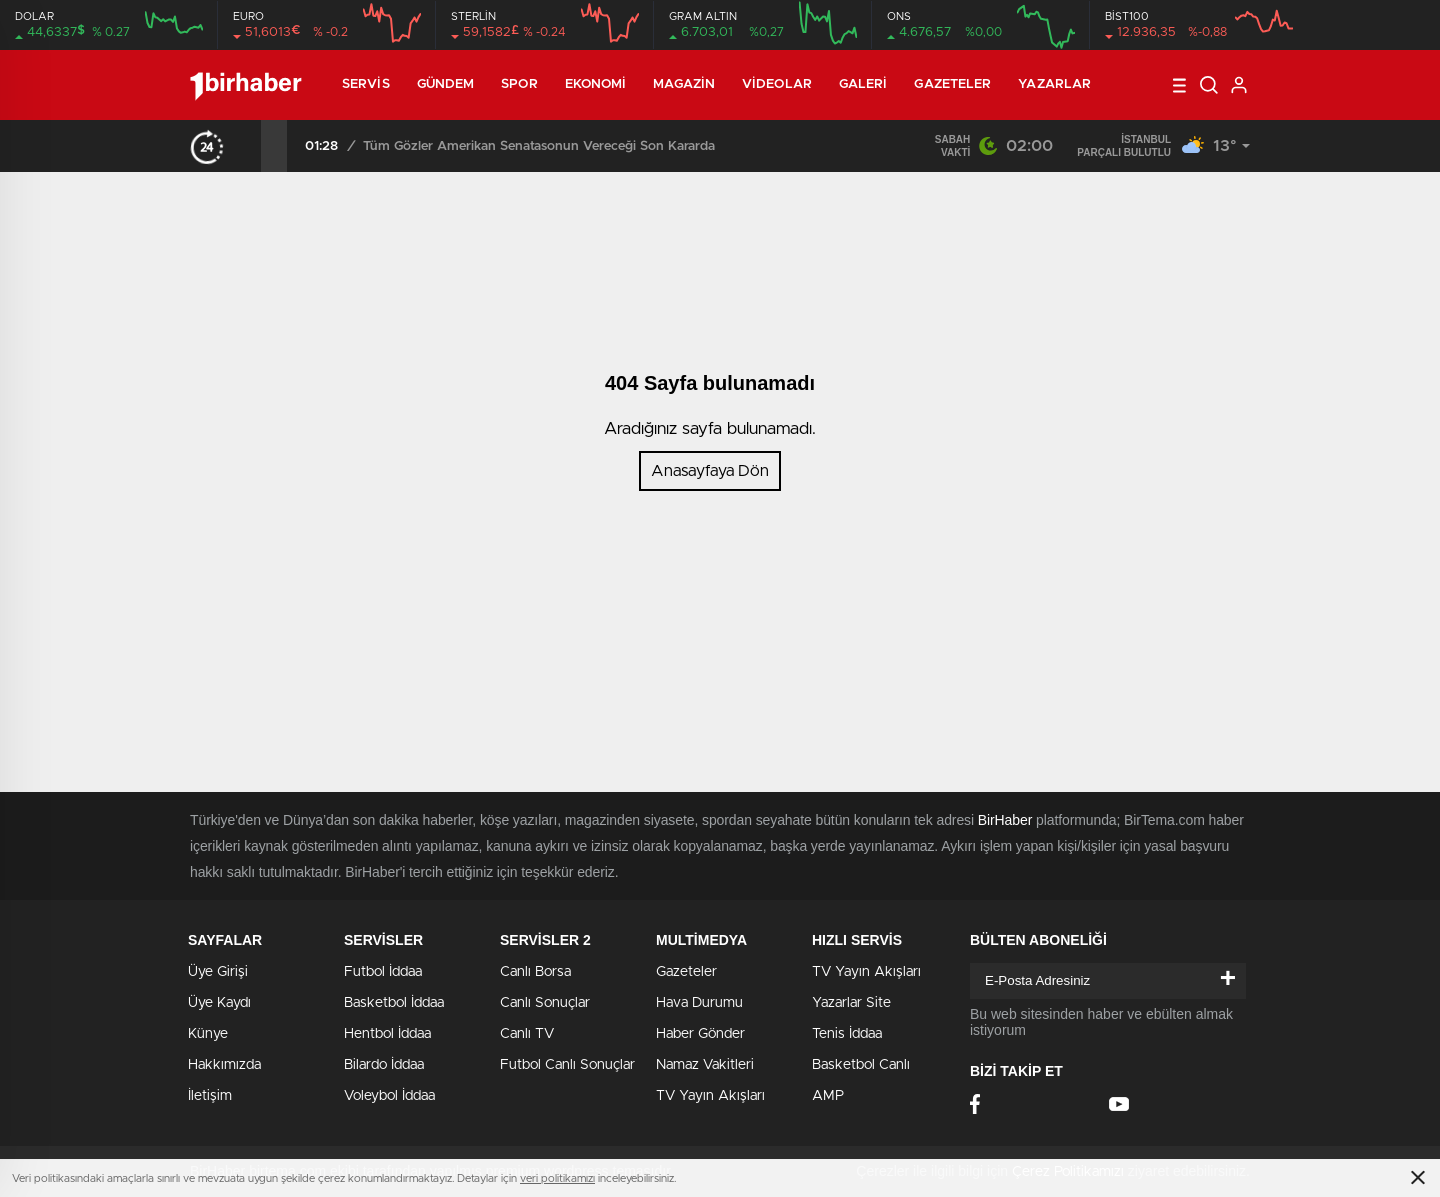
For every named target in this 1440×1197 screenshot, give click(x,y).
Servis (366, 84)
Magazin (684, 84)
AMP (828, 1096)
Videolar (777, 84)
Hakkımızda (224, 1065)
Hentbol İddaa (387, 1034)
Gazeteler (952, 84)
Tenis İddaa (847, 1034)
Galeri (863, 84)
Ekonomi (596, 84)
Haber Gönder (700, 1034)
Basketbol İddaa (394, 1003)
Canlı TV (527, 1034)
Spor (519, 84)
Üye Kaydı (219, 1003)
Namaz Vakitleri (705, 1065)
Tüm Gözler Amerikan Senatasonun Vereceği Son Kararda (539, 146)
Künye (208, 1034)
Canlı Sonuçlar (545, 1003)
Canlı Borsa (535, 972)
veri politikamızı (557, 1178)
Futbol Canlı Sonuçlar (567, 1065)
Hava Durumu (699, 1003)
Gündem (446, 84)
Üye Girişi (218, 972)
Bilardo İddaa (384, 1065)
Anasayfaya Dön (710, 471)
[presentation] (248, 146)
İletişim (210, 1096)
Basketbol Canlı (861, 1065)
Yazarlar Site (851, 1003)
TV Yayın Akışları (710, 1096)
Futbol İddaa (383, 972)
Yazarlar (1054, 84)
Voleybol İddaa (389, 1096)
